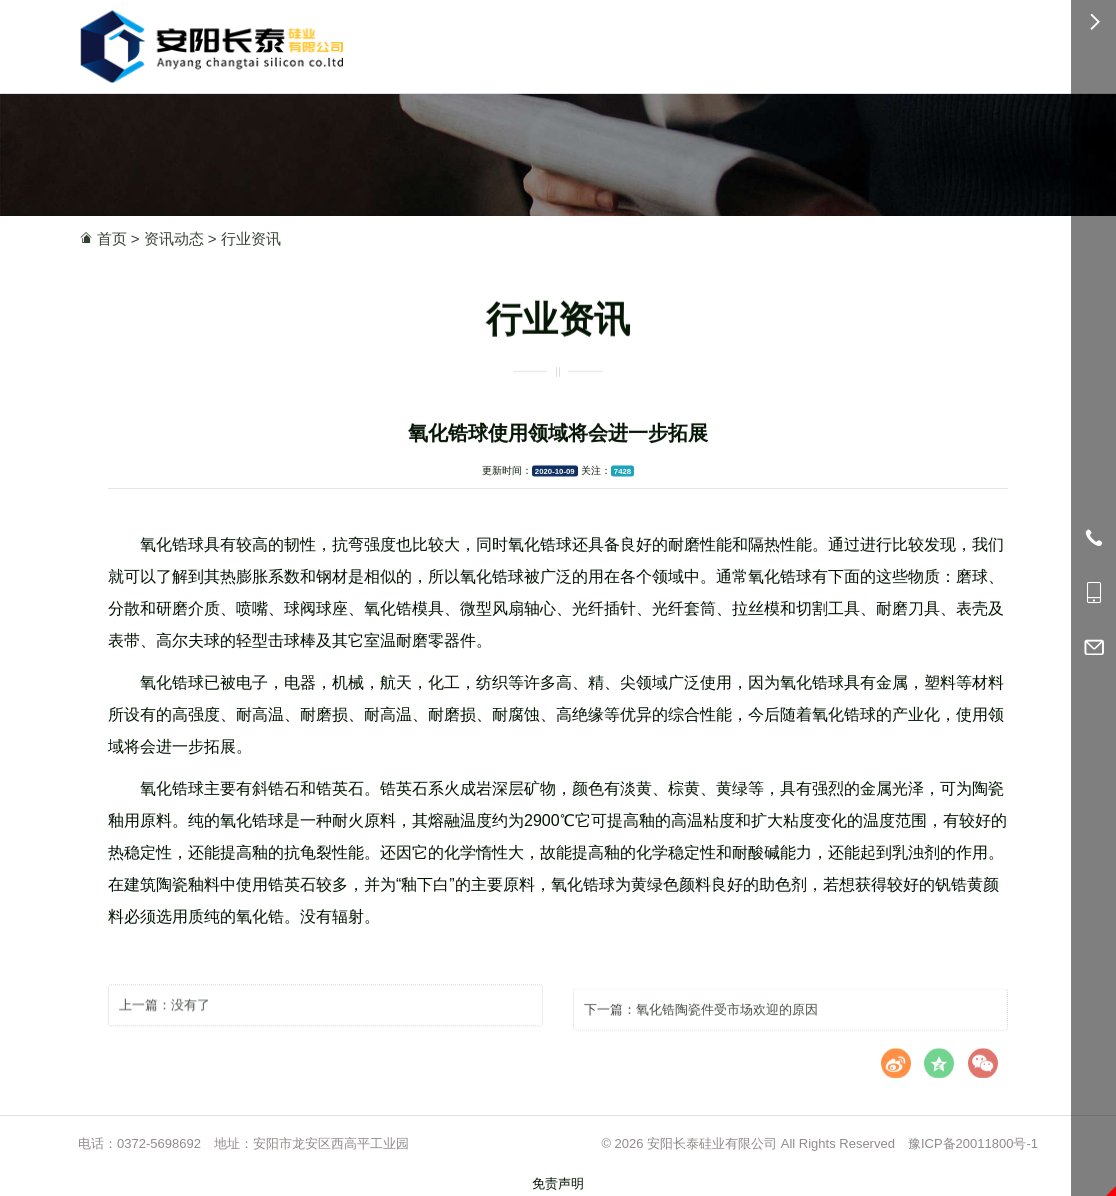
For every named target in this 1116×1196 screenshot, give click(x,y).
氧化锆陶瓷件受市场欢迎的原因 (727, 1022)
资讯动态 (174, 238)
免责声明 (558, 1183)
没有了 (190, 1015)
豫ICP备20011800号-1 (973, 1143)
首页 (112, 238)
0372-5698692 (159, 1143)
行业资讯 (251, 238)
